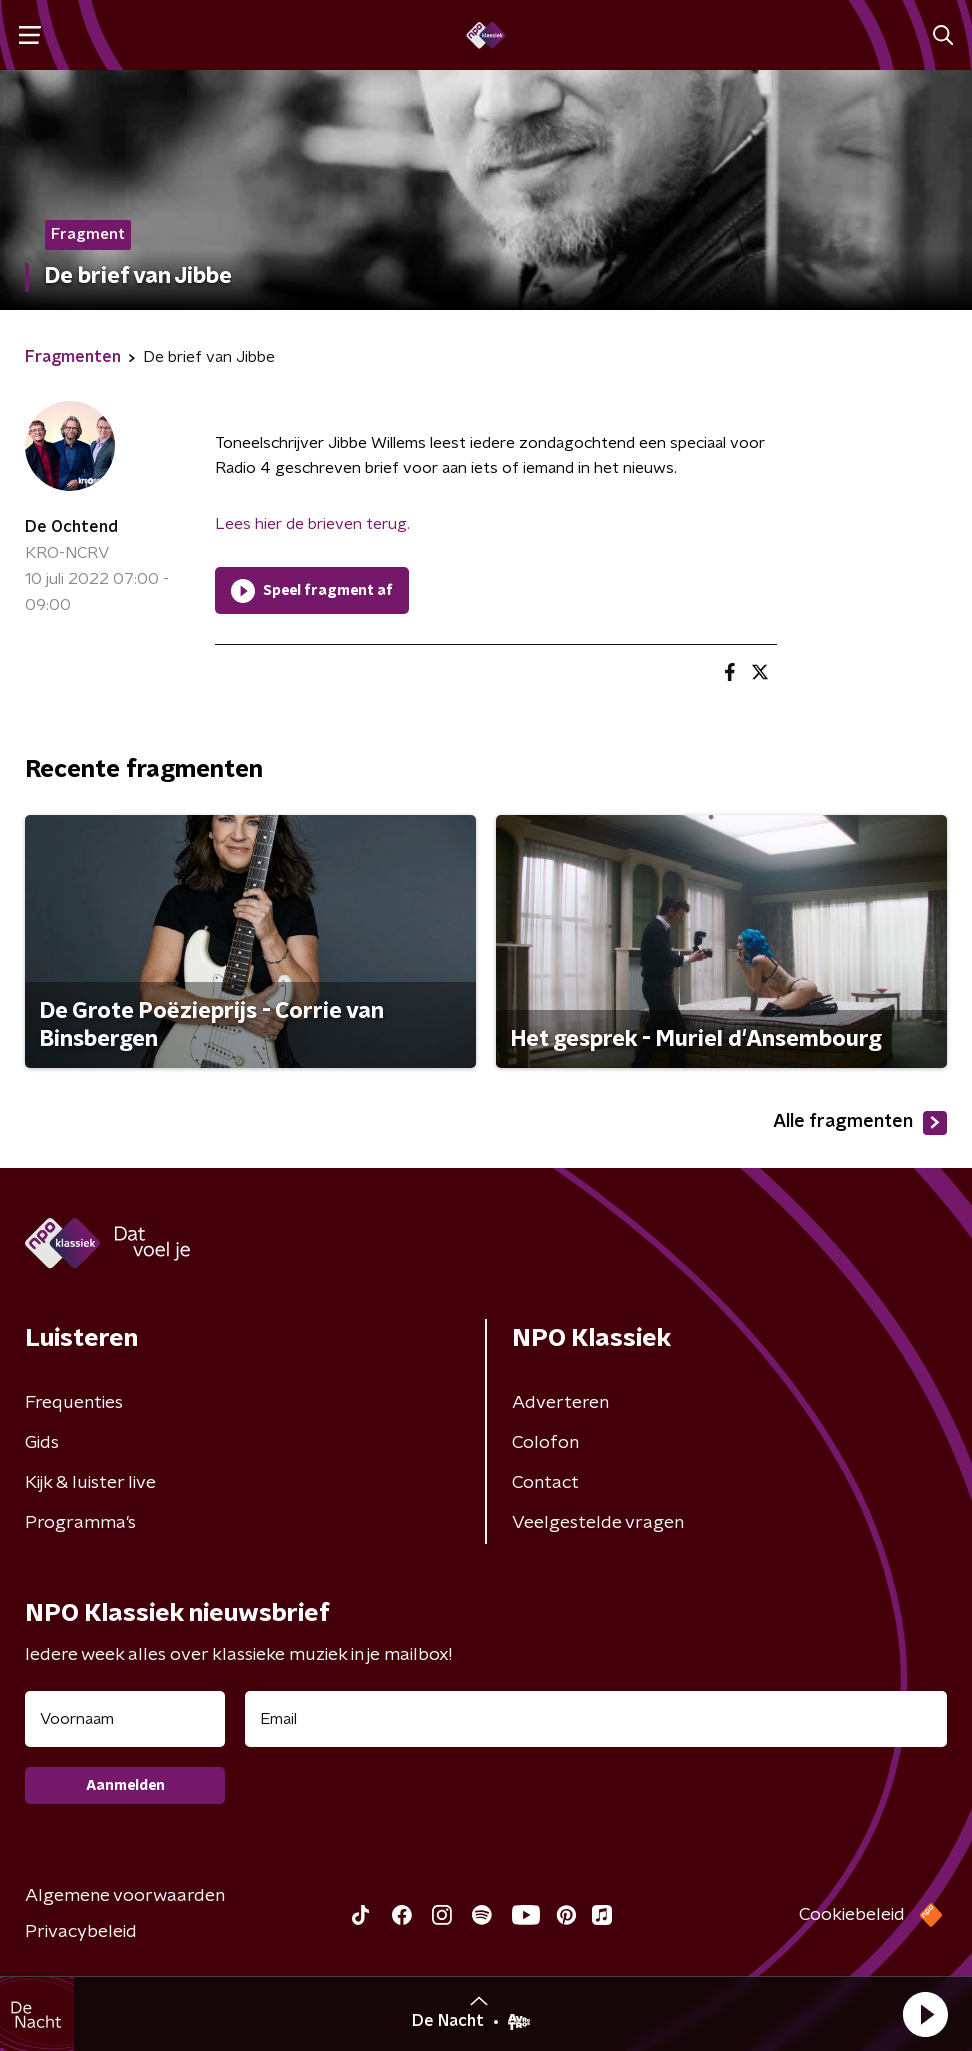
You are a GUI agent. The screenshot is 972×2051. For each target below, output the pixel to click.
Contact (545, 1483)
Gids (42, 1443)
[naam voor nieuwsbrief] (125, 1719)
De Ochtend (71, 527)
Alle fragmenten (860, 1123)
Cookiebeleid (852, 1915)
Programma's (80, 1523)
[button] (925, 2014)
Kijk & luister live (90, 1483)
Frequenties (74, 1403)
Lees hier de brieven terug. (312, 524)
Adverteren (560, 1403)
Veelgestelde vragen (598, 1523)
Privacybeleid (81, 1932)
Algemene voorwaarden (125, 1896)
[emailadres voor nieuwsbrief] (596, 1719)
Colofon (545, 1443)
